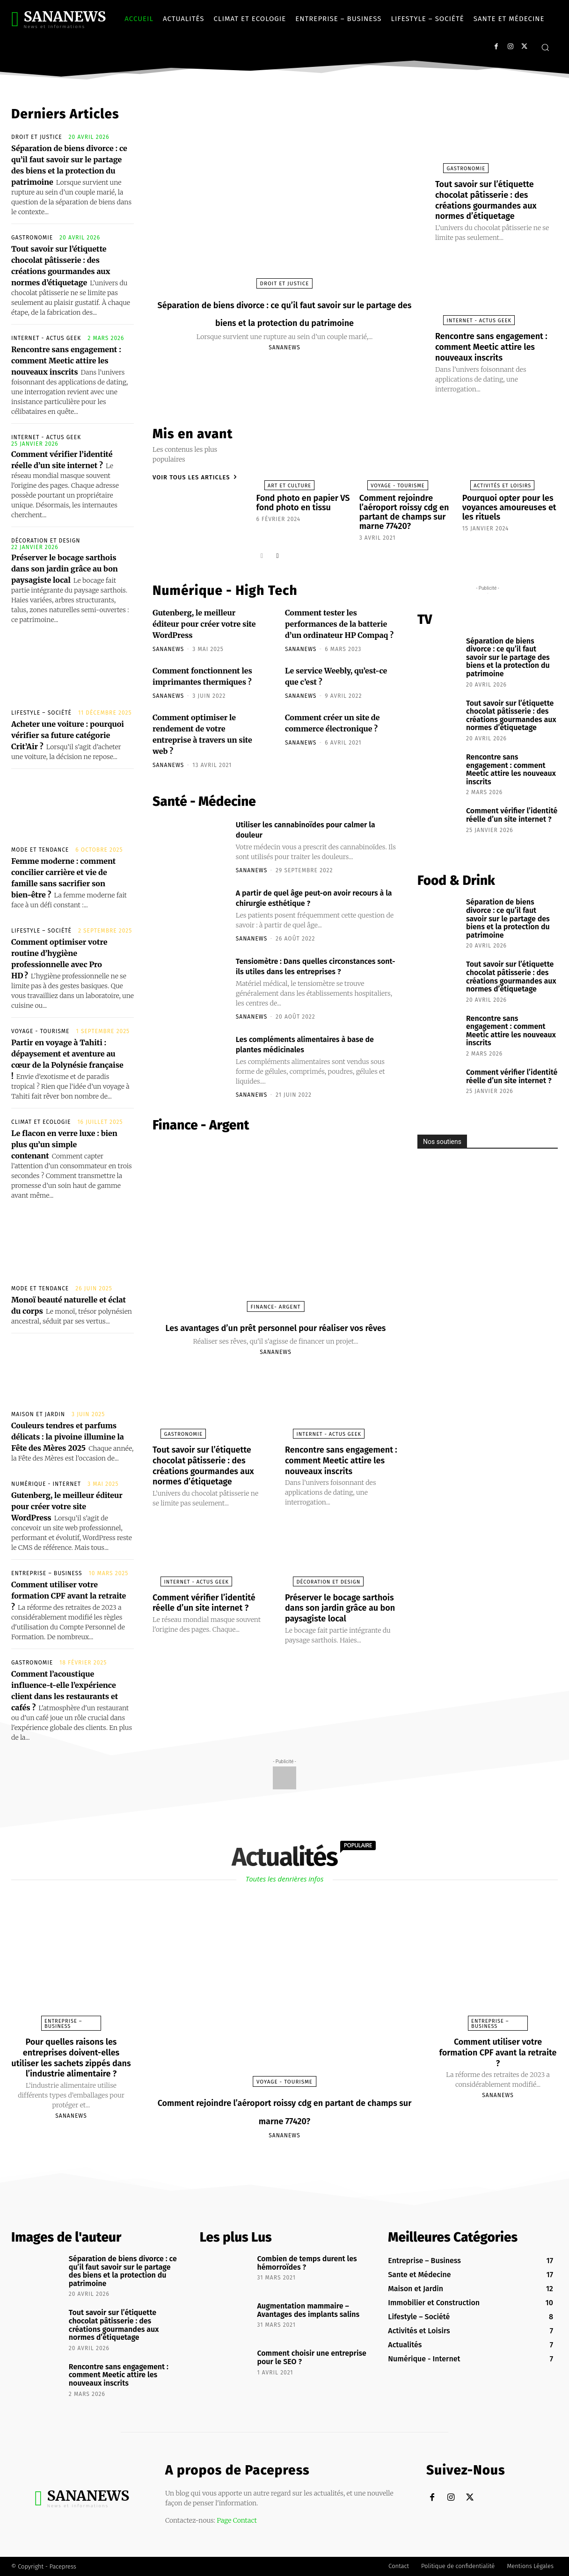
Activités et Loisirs (494, 483)
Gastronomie (32, 237)
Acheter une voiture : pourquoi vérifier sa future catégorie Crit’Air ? (67, 735)
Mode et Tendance (40, 850)
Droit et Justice (36, 137)
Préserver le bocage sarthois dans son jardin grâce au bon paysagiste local (64, 569)
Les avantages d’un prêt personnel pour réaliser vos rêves (276, 1338)
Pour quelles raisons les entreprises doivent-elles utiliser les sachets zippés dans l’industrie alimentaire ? (71, 2062)
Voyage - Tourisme (40, 1031)
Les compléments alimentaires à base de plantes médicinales (315, 1047)
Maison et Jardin (38, 1414)
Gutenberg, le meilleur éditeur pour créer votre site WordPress (67, 1506)
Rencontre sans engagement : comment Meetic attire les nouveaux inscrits (66, 360)
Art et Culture (281, 483)
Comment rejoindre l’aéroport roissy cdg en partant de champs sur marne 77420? (399, 508)
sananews (284, 365)
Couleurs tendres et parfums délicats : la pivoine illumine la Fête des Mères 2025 (67, 1437)
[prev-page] (262, 548)
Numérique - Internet (46, 1484)
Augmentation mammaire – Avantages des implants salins (308, 2310)
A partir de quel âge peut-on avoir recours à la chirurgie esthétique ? (308, 890)
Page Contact (237, 2520)
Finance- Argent (275, 1309)
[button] (545, 47)
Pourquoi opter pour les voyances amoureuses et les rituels (510, 503)
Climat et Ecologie (41, 1122)
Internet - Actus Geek (46, 338)
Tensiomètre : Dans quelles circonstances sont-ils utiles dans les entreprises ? (314, 964)
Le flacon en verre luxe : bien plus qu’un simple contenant (64, 1144)
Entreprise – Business (46, 1573)
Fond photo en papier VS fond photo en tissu (298, 499)
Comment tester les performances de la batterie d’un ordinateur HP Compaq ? (339, 617)
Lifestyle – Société (41, 713)
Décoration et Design (45, 540)
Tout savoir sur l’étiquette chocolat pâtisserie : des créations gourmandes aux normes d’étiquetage (491, 199)
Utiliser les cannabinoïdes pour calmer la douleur (302, 822)
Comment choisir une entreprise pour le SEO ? (311, 2357)
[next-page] (277, 548)
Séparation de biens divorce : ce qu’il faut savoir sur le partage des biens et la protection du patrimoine (284, 321)
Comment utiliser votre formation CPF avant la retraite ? (68, 1596)
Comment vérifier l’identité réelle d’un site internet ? (204, 1637)
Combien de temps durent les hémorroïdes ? (307, 2263)
